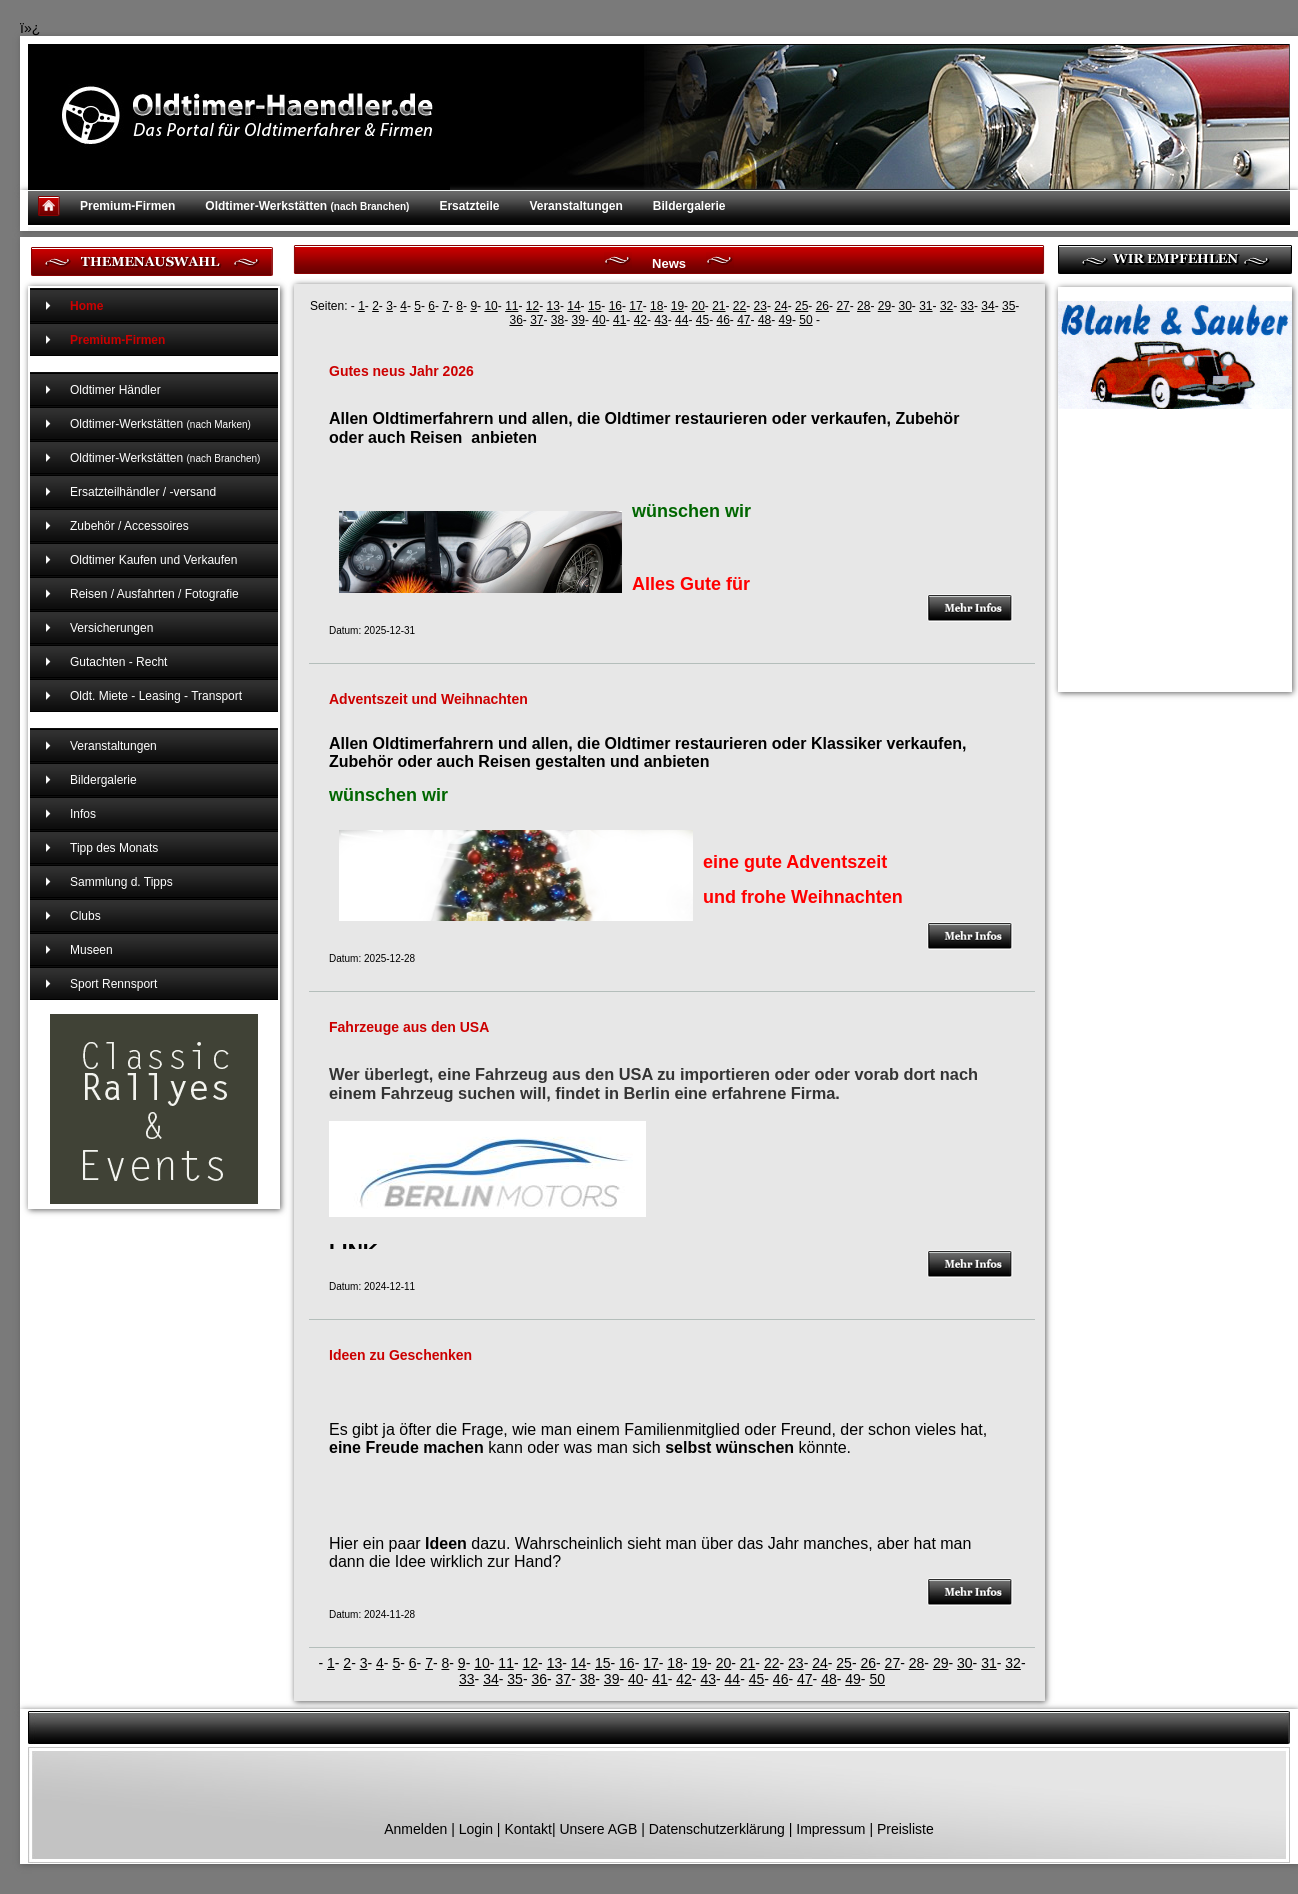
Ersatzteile (469, 206)
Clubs (85, 916)
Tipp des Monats (114, 848)
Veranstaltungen (575, 206)
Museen (91, 950)
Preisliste (905, 1829)
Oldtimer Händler (115, 390)
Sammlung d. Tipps (121, 882)
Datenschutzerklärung (717, 1829)
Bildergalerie (689, 206)
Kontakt (527, 1829)
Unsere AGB (598, 1829)
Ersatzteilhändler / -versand (143, 492)
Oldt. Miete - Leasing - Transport (156, 696)
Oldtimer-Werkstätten (307, 206)
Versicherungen (111, 628)
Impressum (830, 1829)
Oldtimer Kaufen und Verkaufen (153, 560)
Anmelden (415, 1829)
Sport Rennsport (113, 984)
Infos (83, 814)
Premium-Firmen (127, 206)
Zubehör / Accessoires (129, 526)
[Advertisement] (1158, 526)
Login (476, 1829)
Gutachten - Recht (118, 662)
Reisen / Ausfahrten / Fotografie (154, 594)
